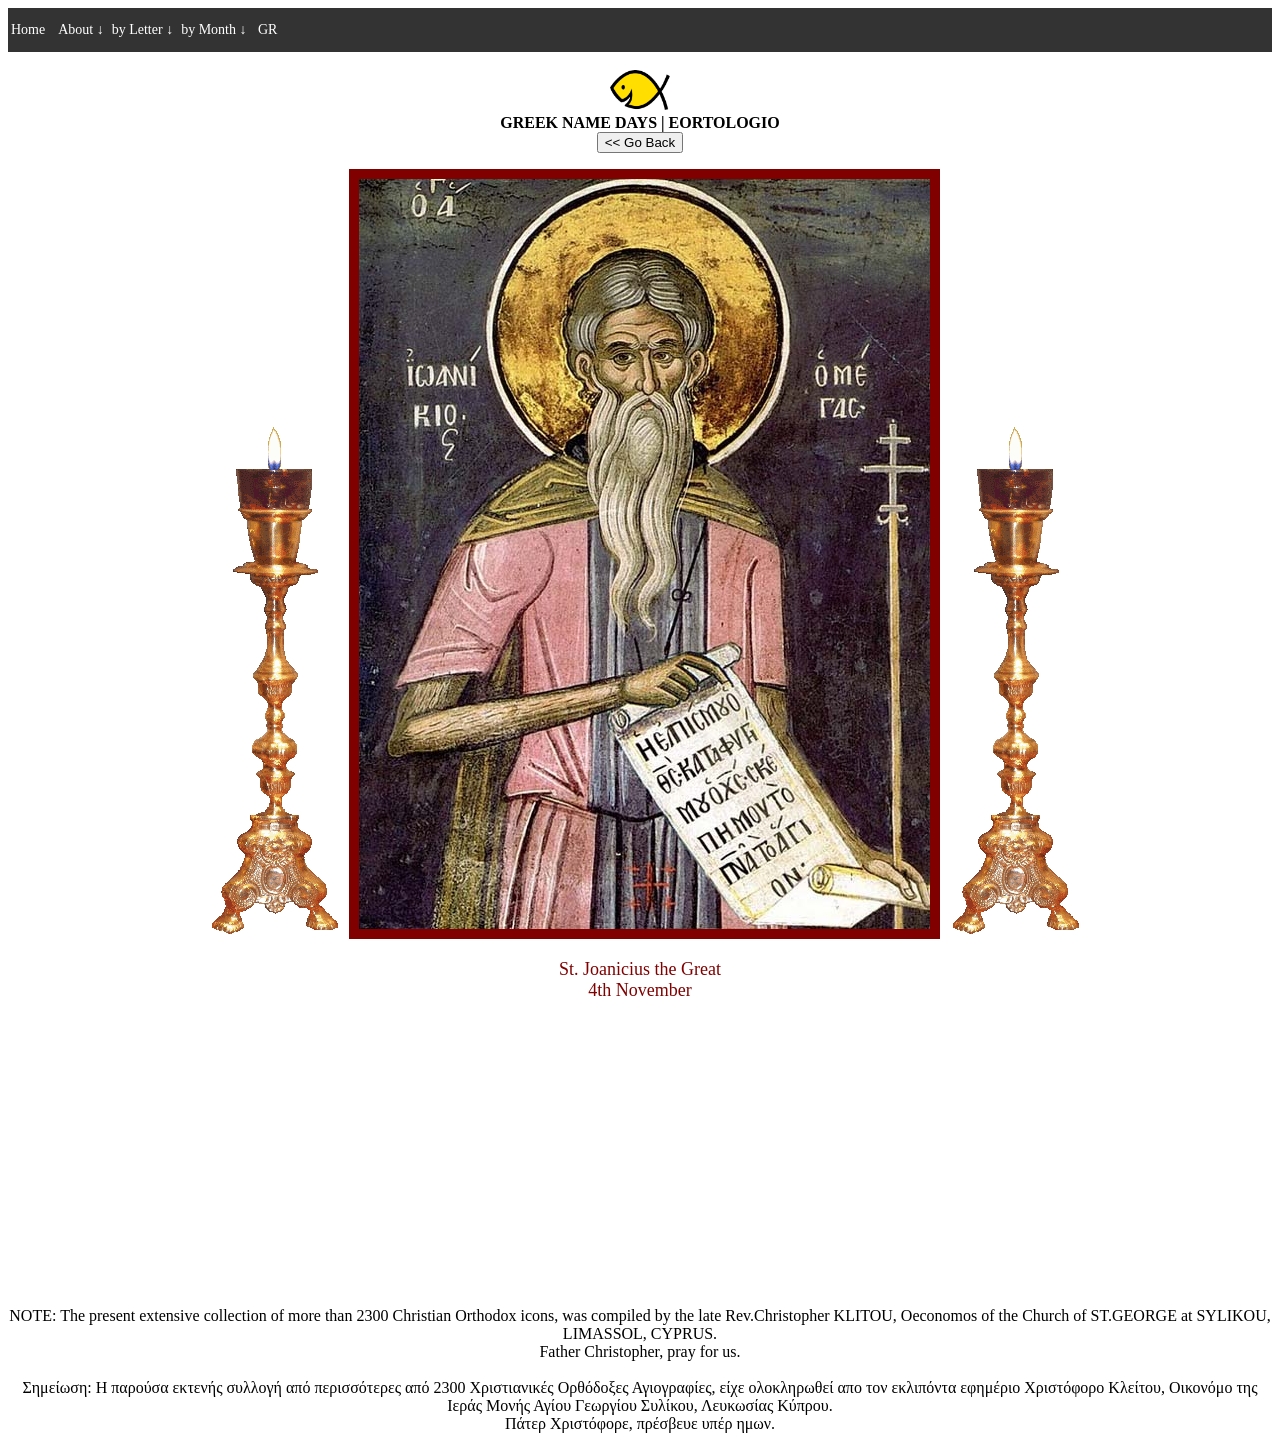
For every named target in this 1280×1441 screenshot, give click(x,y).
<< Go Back (640, 142)
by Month (213, 29)
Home (28, 29)
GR (265, 29)
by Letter (142, 29)
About (81, 29)
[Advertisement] (640, 1157)
